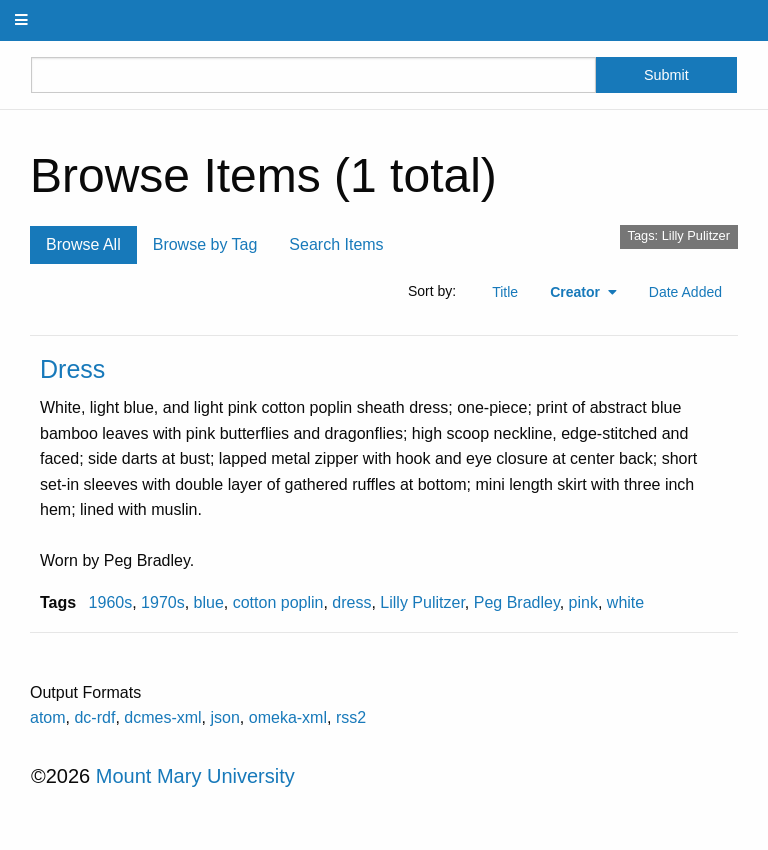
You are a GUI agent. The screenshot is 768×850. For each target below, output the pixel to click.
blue (209, 602)
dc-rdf (94, 717)
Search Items (336, 244)
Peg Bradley (517, 602)
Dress (72, 369)
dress (351, 602)
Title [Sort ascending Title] (505, 292)
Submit (666, 75)
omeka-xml (288, 717)
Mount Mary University (195, 776)
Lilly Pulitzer (422, 602)
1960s (111, 602)
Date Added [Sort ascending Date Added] (685, 292)
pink (583, 602)
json (225, 717)
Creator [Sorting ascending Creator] (577, 292)
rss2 (351, 717)
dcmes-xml (162, 717)
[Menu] (22, 20)
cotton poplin (278, 602)
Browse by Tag (205, 244)
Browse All (83, 244)
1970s (163, 602)
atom (48, 717)
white (625, 602)
